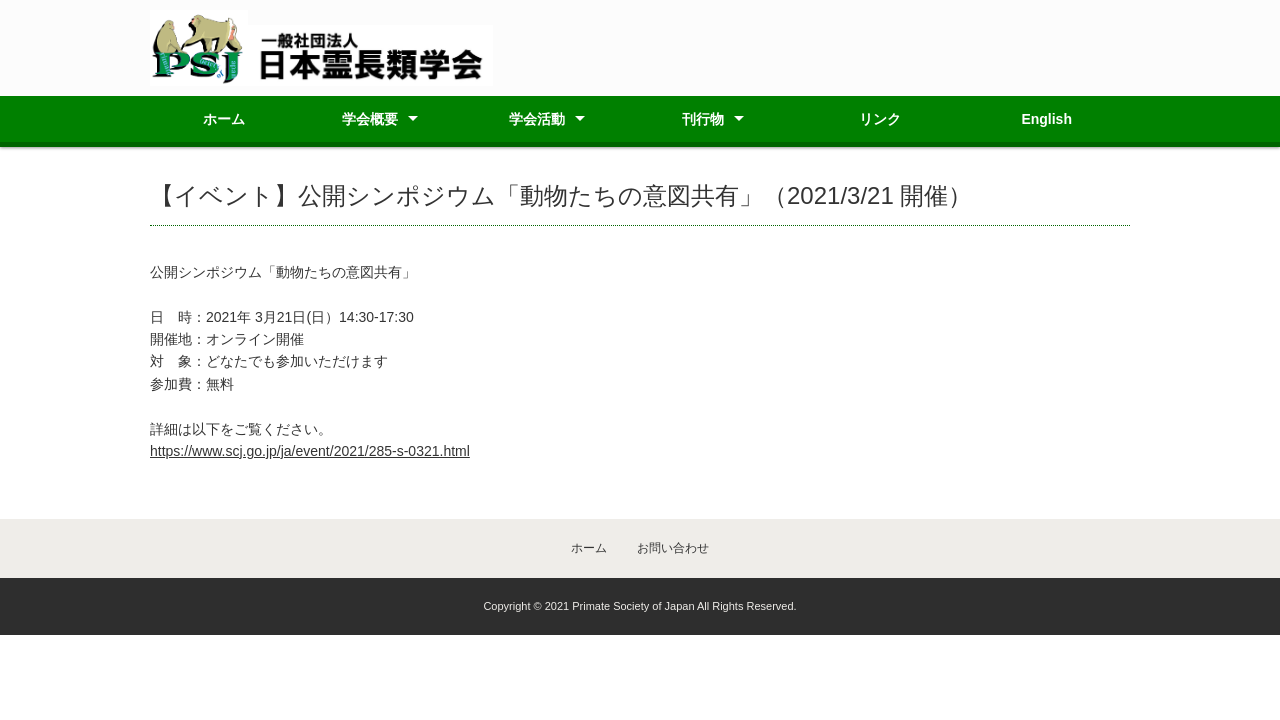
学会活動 (537, 119)
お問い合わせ (673, 548)
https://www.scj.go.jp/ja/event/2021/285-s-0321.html (310, 451)
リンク (880, 119)
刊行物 (703, 119)
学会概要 (370, 119)
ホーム (224, 119)
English (1046, 119)
